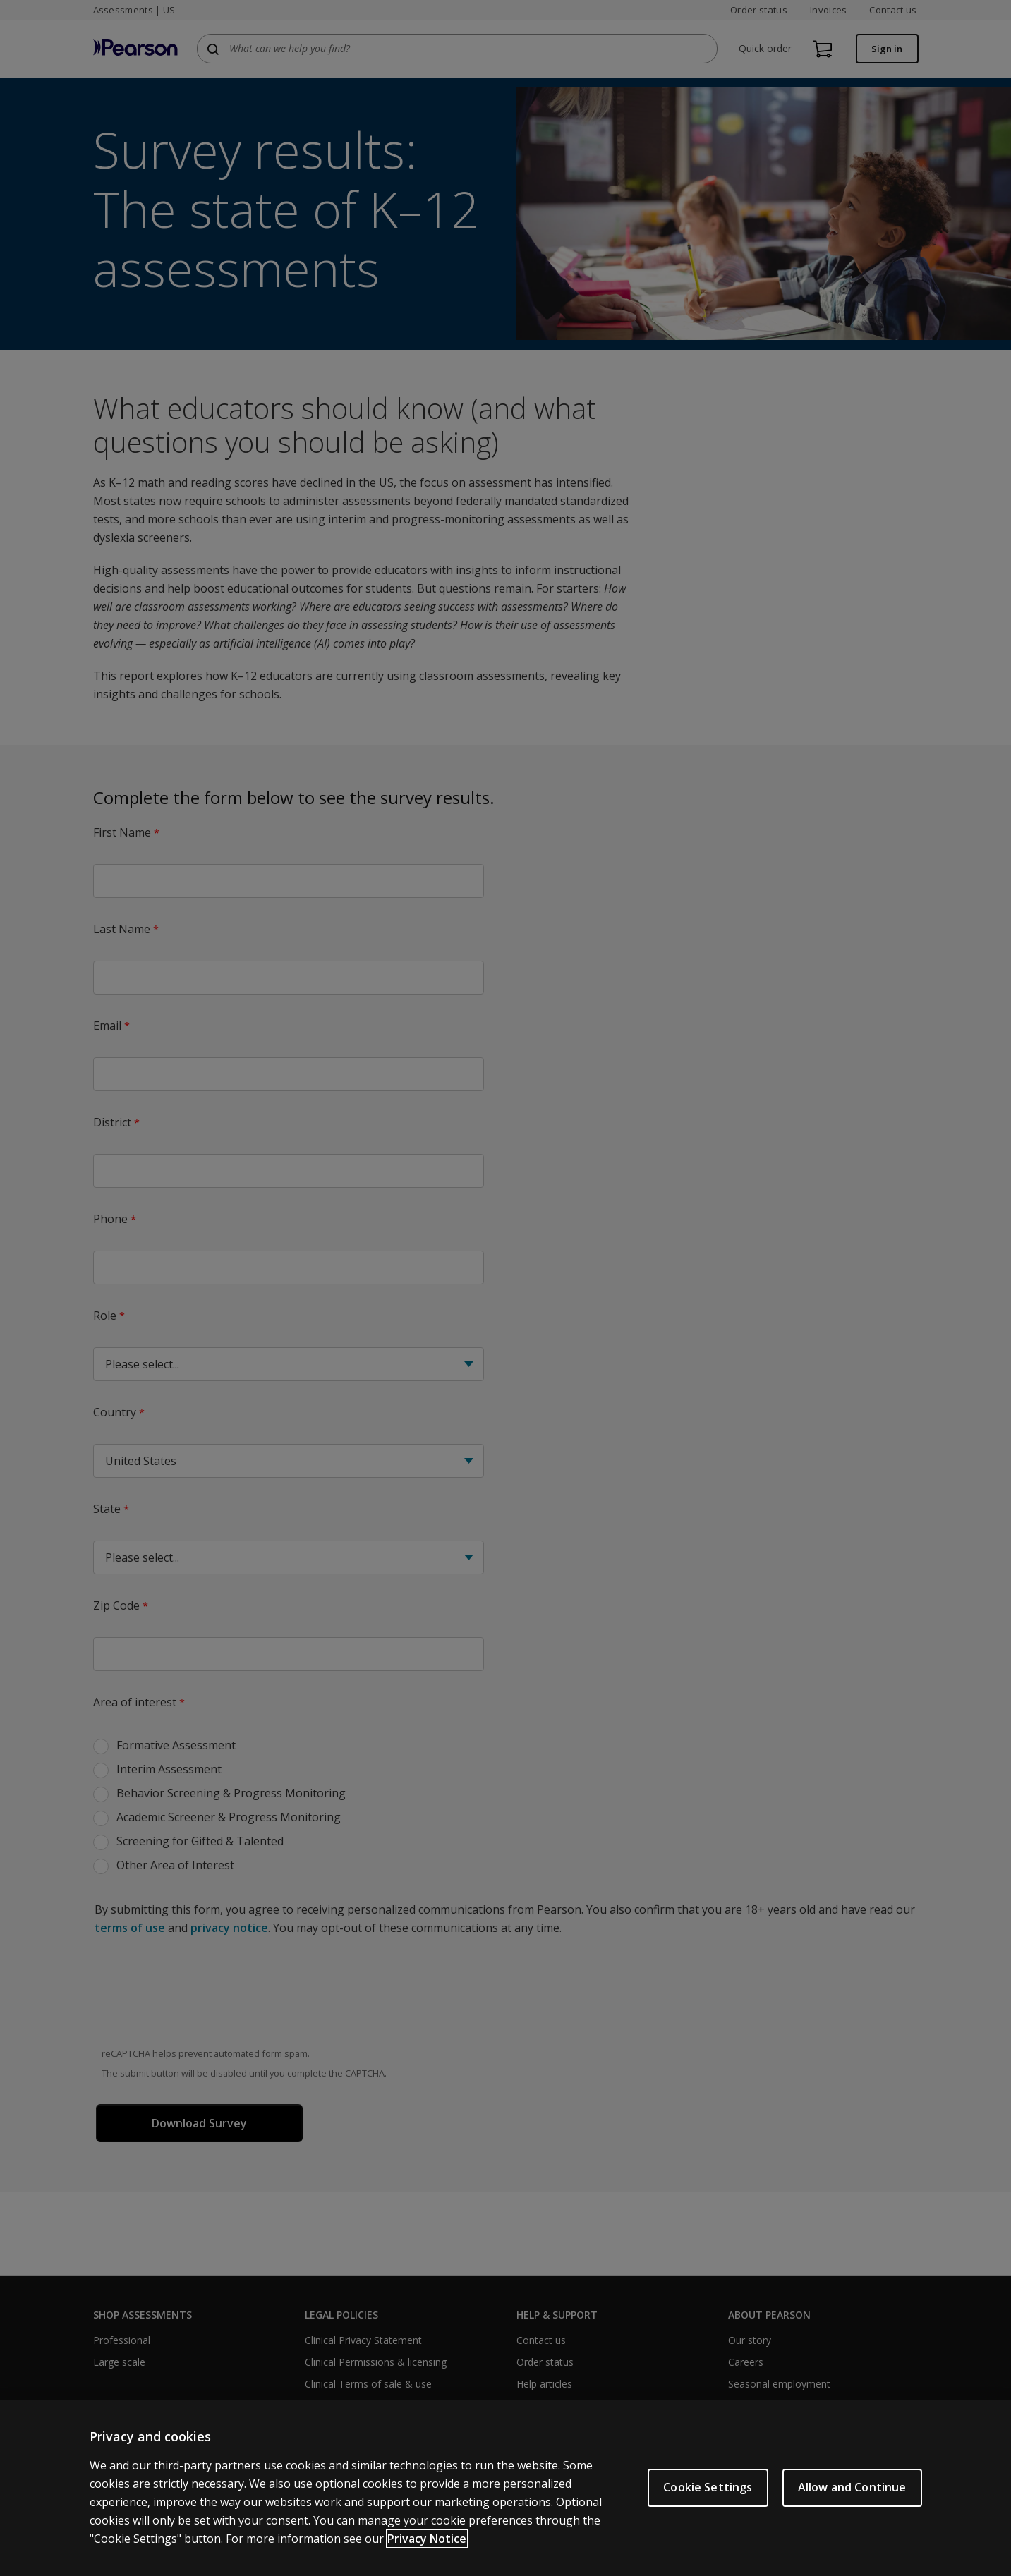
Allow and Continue (852, 2487)
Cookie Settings (707, 2487)
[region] (505, 2488)
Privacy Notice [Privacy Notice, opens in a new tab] (426, 2538)
